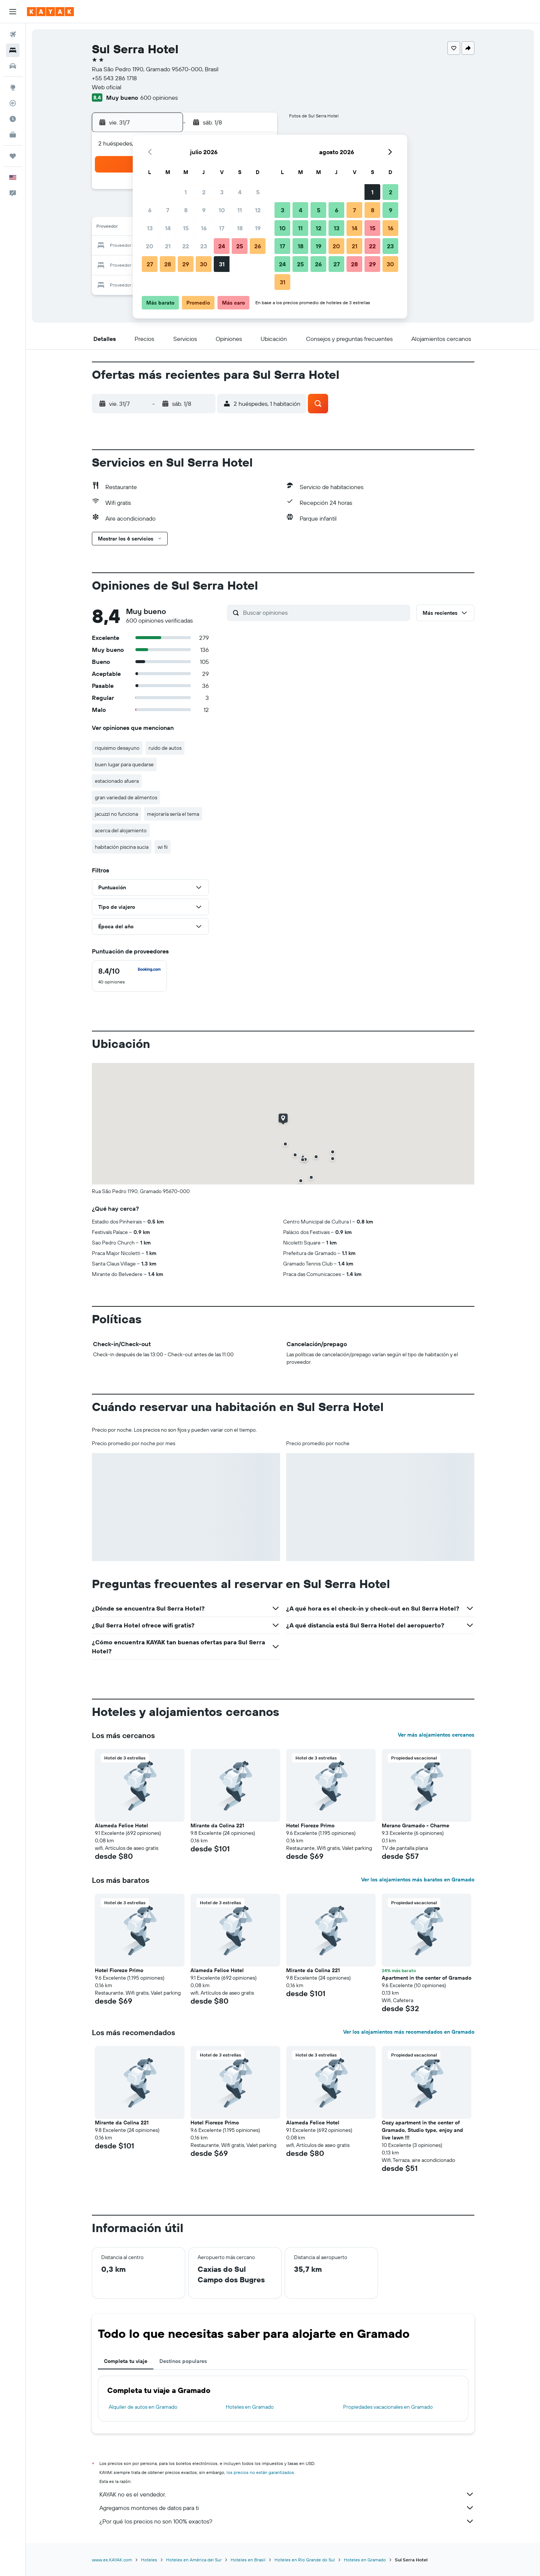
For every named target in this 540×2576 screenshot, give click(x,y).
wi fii (163, 847)
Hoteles (149, 2559)
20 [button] (149, 246)
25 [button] (239, 246)
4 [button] (240, 192)
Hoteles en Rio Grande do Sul (304, 2559)
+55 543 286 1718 (114, 78)
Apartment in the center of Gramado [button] (426, 1977)
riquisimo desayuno (117, 748)
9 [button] (204, 210)
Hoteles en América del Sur (194, 2559)
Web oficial (107, 87)
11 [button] (239, 210)
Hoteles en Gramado (250, 2406)
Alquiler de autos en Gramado (143, 2406)
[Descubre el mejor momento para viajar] (12, 118)
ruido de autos (165, 748)
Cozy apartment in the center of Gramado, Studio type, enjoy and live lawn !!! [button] (422, 2130)
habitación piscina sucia (121, 847)
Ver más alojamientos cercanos (436, 1734)
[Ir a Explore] (12, 87)
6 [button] (150, 210)
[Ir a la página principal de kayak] (50, 11)
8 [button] (186, 210)
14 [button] (168, 228)
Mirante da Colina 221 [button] (217, 1825)
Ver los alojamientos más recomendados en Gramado (408, 2031)
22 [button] (185, 246)
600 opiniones (159, 97)
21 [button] (168, 246)
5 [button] (258, 192)
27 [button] (150, 264)
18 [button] (240, 228)
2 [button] (204, 192)
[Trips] (12, 156)
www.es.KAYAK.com (112, 2559)
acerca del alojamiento (121, 830)
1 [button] (185, 192)
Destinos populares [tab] (183, 2361)
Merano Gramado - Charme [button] (415, 1825)
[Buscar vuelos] (12, 34)
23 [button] (203, 246)
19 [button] (258, 228)
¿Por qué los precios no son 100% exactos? (286, 2521)
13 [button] (150, 228)
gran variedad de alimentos (126, 797)
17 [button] (221, 228)
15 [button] (186, 228)
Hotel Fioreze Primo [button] (310, 1825)
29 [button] (185, 264)
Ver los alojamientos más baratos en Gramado (417, 1879)
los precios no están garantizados (260, 2472)
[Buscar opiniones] (325, 612)
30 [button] (203, 264)
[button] (12, 11)
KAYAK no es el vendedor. (286, 2494)
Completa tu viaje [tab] (125, 2361)
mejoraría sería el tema (173, 814)
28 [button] (167, 264)
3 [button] (222, 192)
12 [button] (258, 210)
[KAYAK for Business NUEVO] (12, 134)
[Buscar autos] (12, 66)
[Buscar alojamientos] (12, 50)
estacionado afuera (117, 781)
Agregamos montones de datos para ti (286, 2507)
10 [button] (222, 210)
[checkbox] (129, 976)
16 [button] (204, 228)
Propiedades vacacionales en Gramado (388, 2406)
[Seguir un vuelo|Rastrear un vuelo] (12, 103)
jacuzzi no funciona (116, 814)
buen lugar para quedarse (124, 764)
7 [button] (167, 210)
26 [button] (257, 246)
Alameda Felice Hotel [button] (121, 1825)
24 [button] (221, 246)
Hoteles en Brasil (248, 2559)
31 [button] (222, 264)
